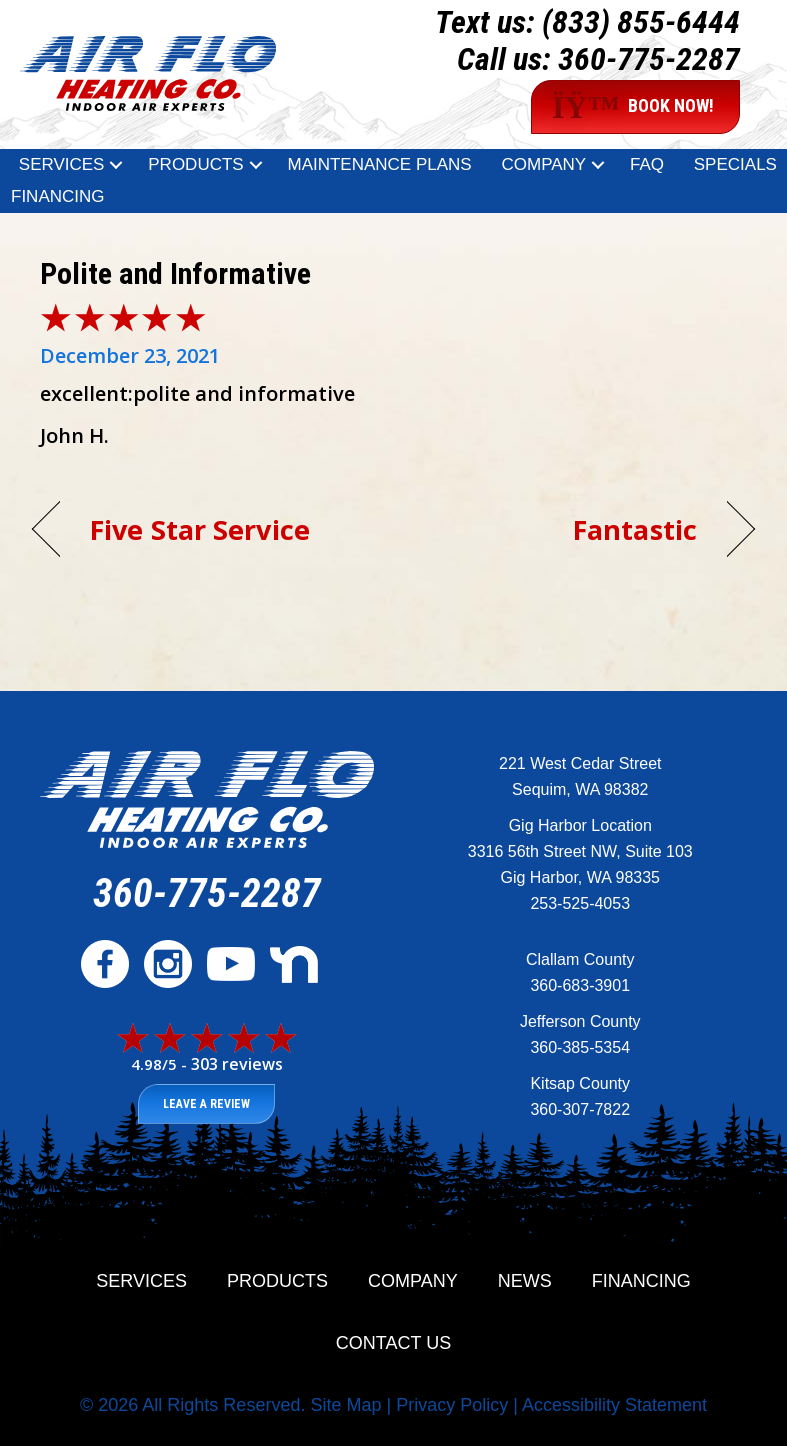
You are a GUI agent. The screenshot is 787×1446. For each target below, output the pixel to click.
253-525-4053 (580, 903)
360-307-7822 (580, 1109)
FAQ (647, 164)
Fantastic (635, 529)
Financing (58, 196)
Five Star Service (200, 529)
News (525, 1281)
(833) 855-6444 (641, 22)
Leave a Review (206, 1104)
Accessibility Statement (614, 1405)
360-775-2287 (649, 59)
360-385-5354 (580, 1047)
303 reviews (237, 1064)
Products (195, 164)
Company (543, 164)
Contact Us (393, 1343)
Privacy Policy (452, 1405)
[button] (116, 165)
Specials (735, 164)
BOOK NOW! (633, 107)
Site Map (345, 1405)
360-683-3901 (580, 985)
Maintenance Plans (379, 164)
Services (62, 164)
